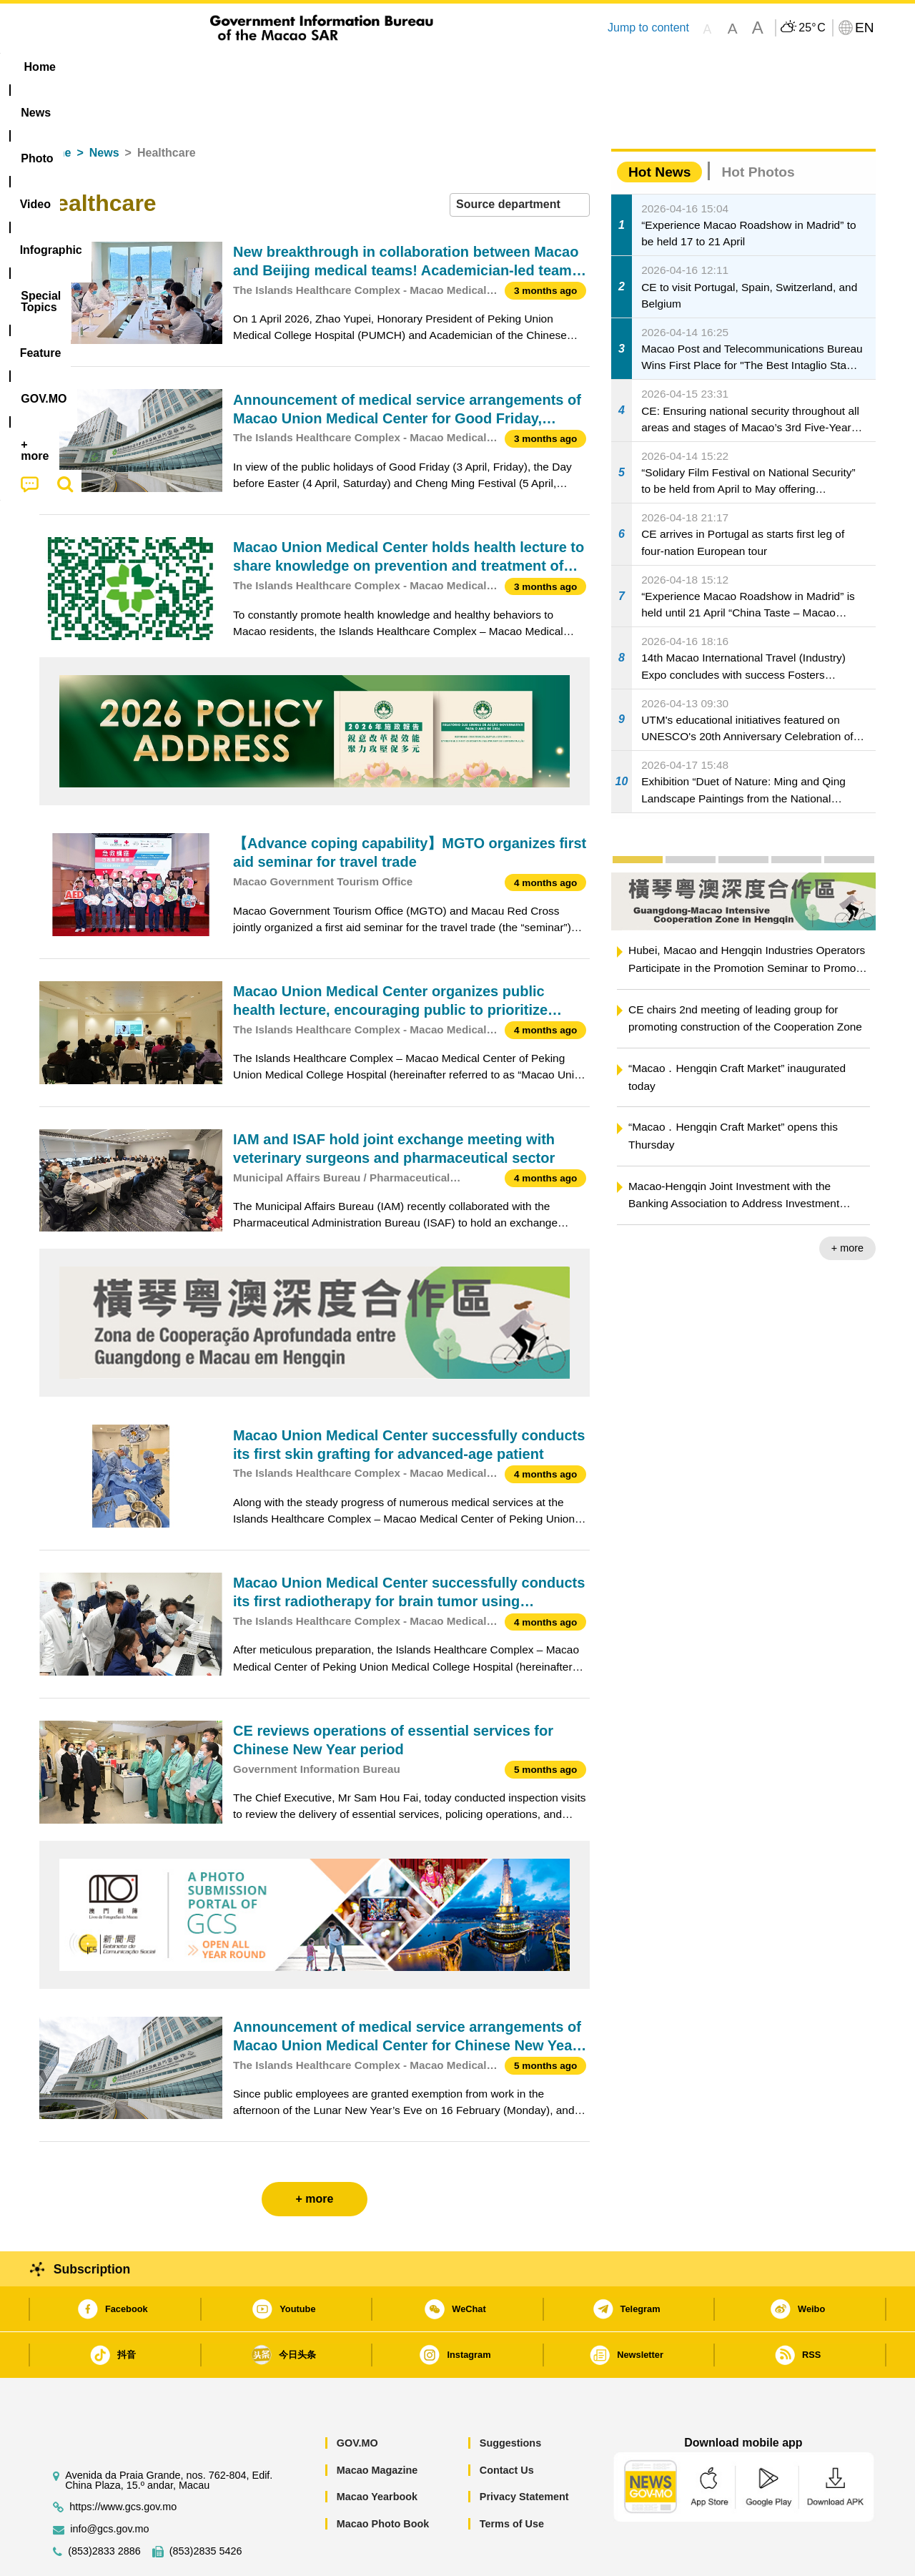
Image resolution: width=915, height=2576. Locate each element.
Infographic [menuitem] (326, 67)
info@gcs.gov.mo (109, 2485)
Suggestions (510, 2399)
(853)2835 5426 (205, 2507)
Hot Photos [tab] (757, 128)
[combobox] (519, 161)
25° (811, 28)
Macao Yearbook (377, 2453)
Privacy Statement (524, 2453)
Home (55, 109)
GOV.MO (357, 2399)
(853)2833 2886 (104, 2507)
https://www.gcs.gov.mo (123, 2463)
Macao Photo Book (383, 2480)
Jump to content (648, 27)
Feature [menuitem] (513, 67)
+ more (847, 1204)
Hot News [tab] (659, 128)
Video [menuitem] (252, 67)
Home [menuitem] (68, 67)
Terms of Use (512, 2480)
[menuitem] (129, 67)
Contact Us (507, 2426)
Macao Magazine (377, 2426)
